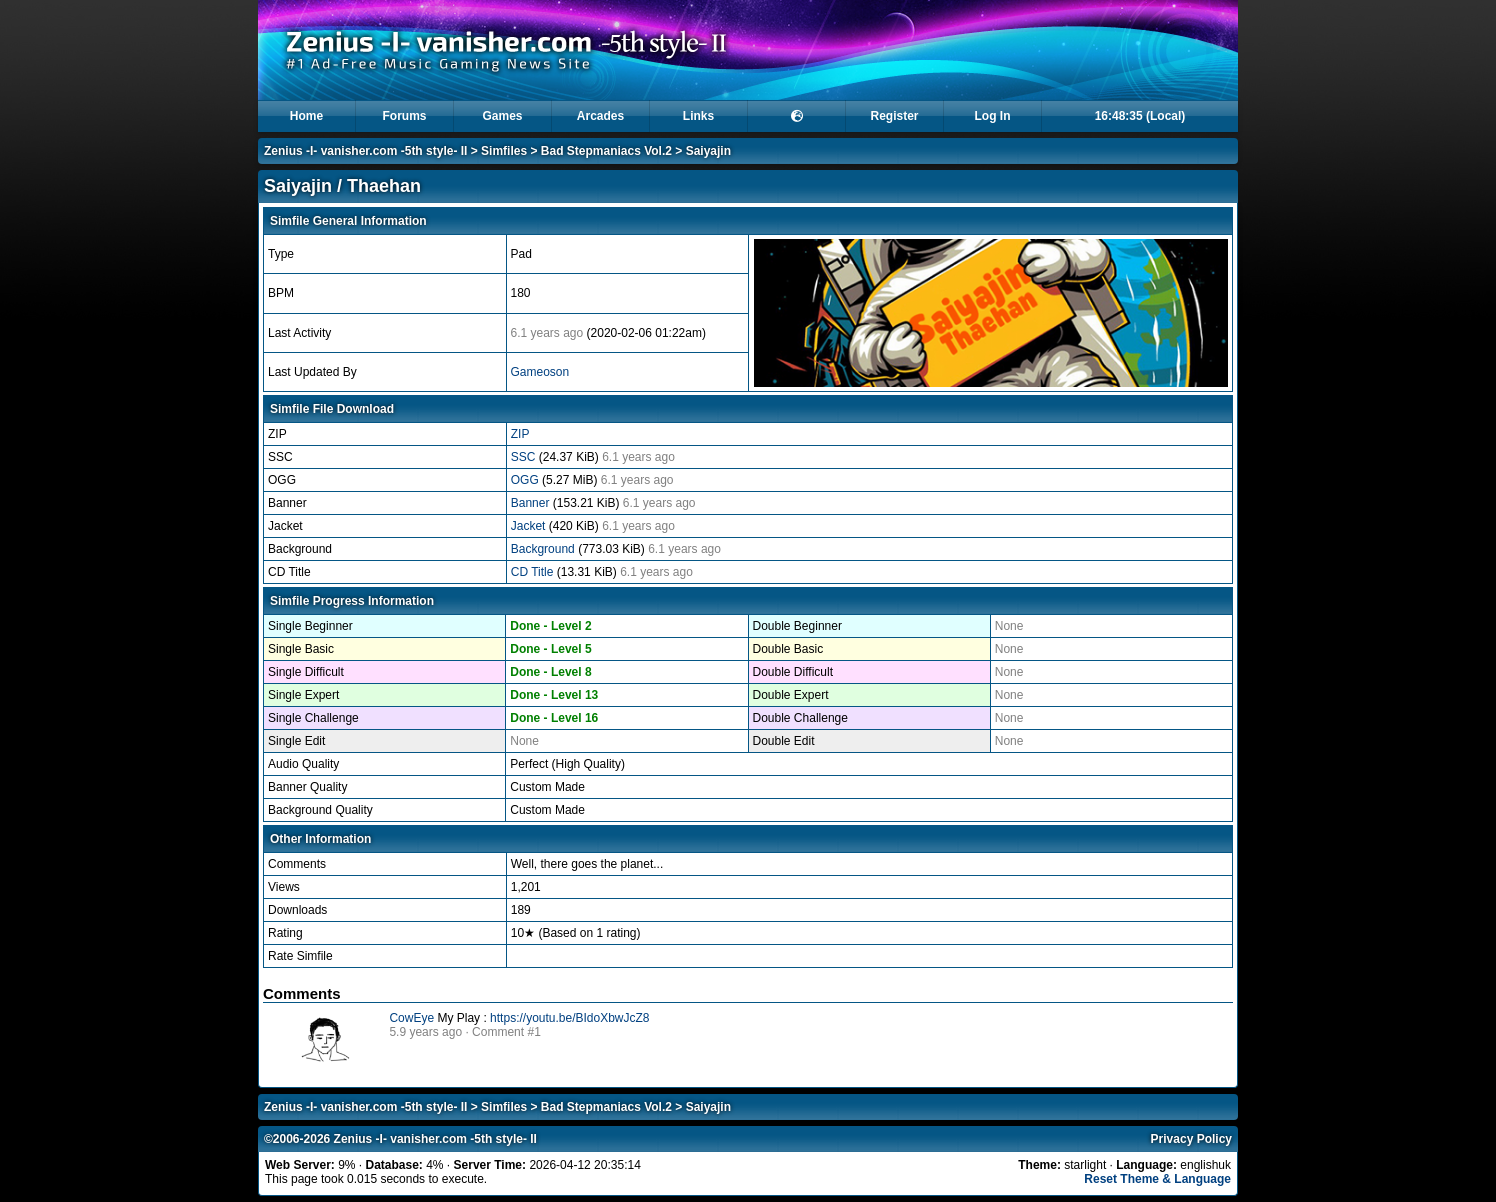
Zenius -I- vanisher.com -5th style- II (365, 151)
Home (306, 116)
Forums (404, 116)
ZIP (520, 434)
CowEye (411, 1018)
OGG (526, 480)
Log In (993, 116)
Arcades (600, 116)
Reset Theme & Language (1157, 1179)
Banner (532, 503)
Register (894, 116)
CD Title (534, 572)
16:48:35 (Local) (1140, 116)
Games (502, 116)
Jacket (530, 526)
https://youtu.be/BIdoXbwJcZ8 (569, 1018)
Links (698, 116)
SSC (525, 457)
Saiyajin (708, 151)
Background (544, 549)
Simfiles (504, 151)
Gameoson (540, 372)
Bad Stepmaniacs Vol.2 (606, 151)
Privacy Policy (1191, 1139)
